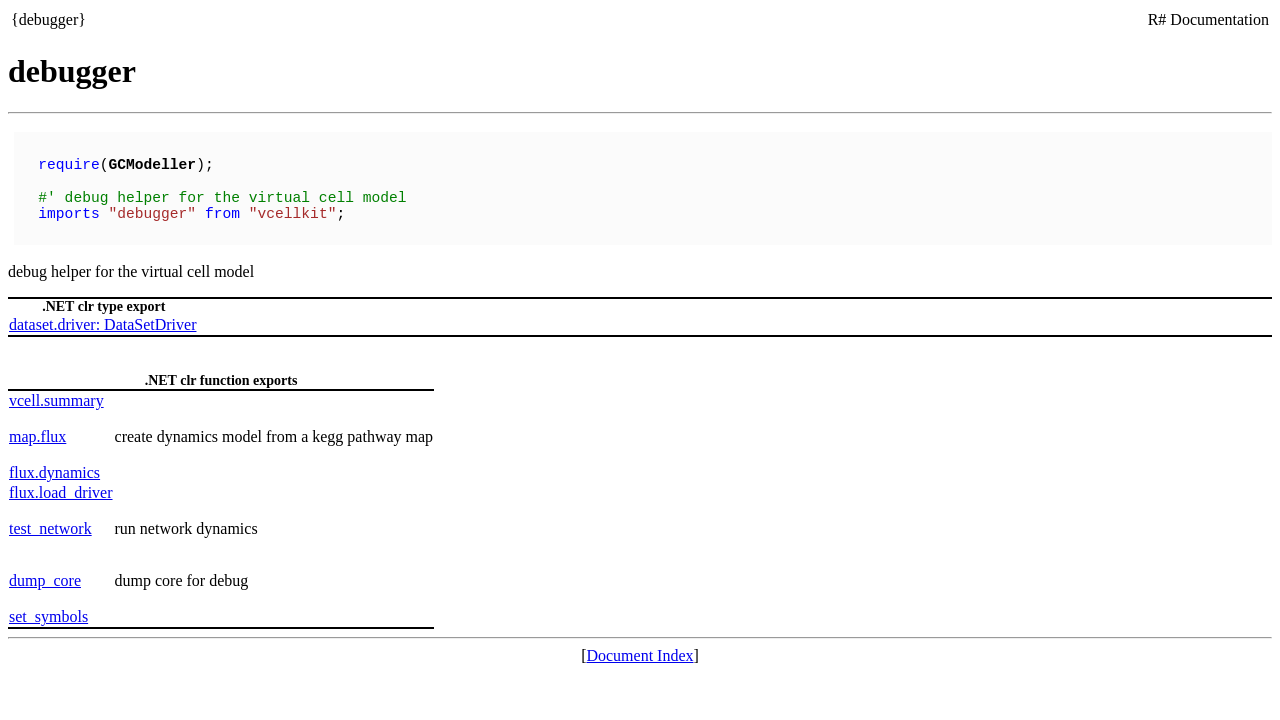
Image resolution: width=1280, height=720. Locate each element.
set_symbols (48, 608)
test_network (50, 520)
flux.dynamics (54, 464)
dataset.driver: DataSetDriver (102, 316)
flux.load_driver (61, 484)
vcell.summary (56, 392)
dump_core (45, 572)
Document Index (639, 647)
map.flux (37, 428)
